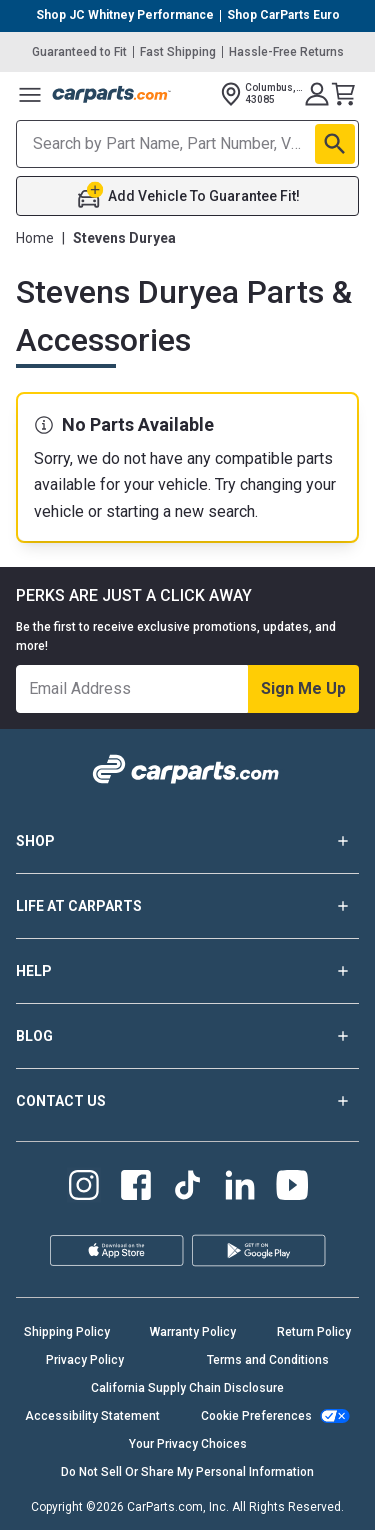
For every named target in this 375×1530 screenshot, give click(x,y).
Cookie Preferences (256, 1416)
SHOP (187, 841)
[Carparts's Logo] (112, 94)
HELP (187, 971)
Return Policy (314, 1332)
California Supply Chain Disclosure (187, 1388)
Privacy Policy (85, 1360)
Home (35, 238)
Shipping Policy (67, 1332)
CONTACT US (187, 1101)
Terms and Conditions (268, 1360)
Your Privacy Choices (188, 1444)
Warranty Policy (193, 1332)
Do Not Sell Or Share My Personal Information (187, 1472)
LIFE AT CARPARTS (187, 906)
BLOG (187, 1036)
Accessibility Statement (92, 1416)
